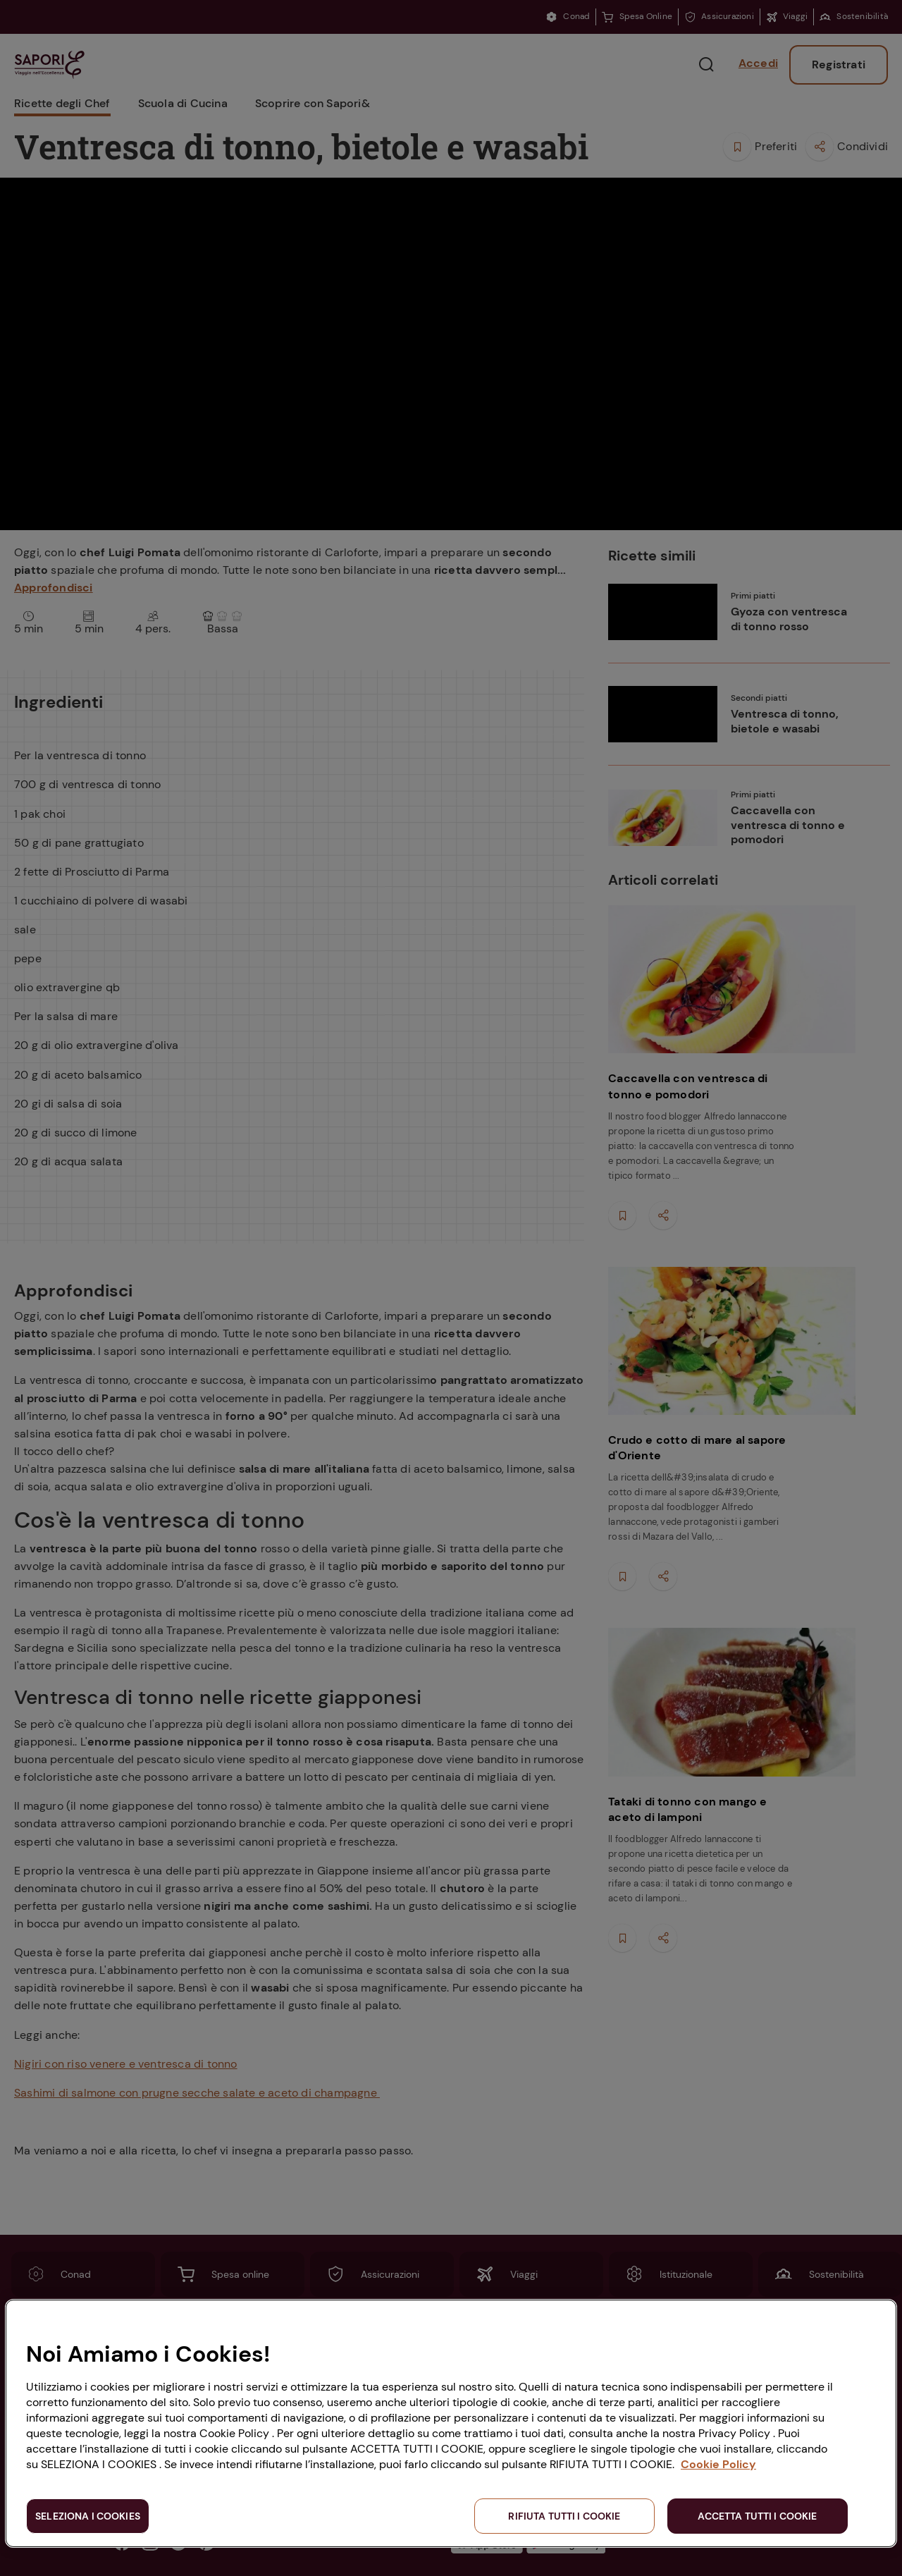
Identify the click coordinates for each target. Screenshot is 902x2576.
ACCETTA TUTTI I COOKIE (757, 2516)
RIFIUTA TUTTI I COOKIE (564, 2516)
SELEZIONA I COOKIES (87, 2516)
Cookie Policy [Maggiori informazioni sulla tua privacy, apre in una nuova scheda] (718, 2464)
